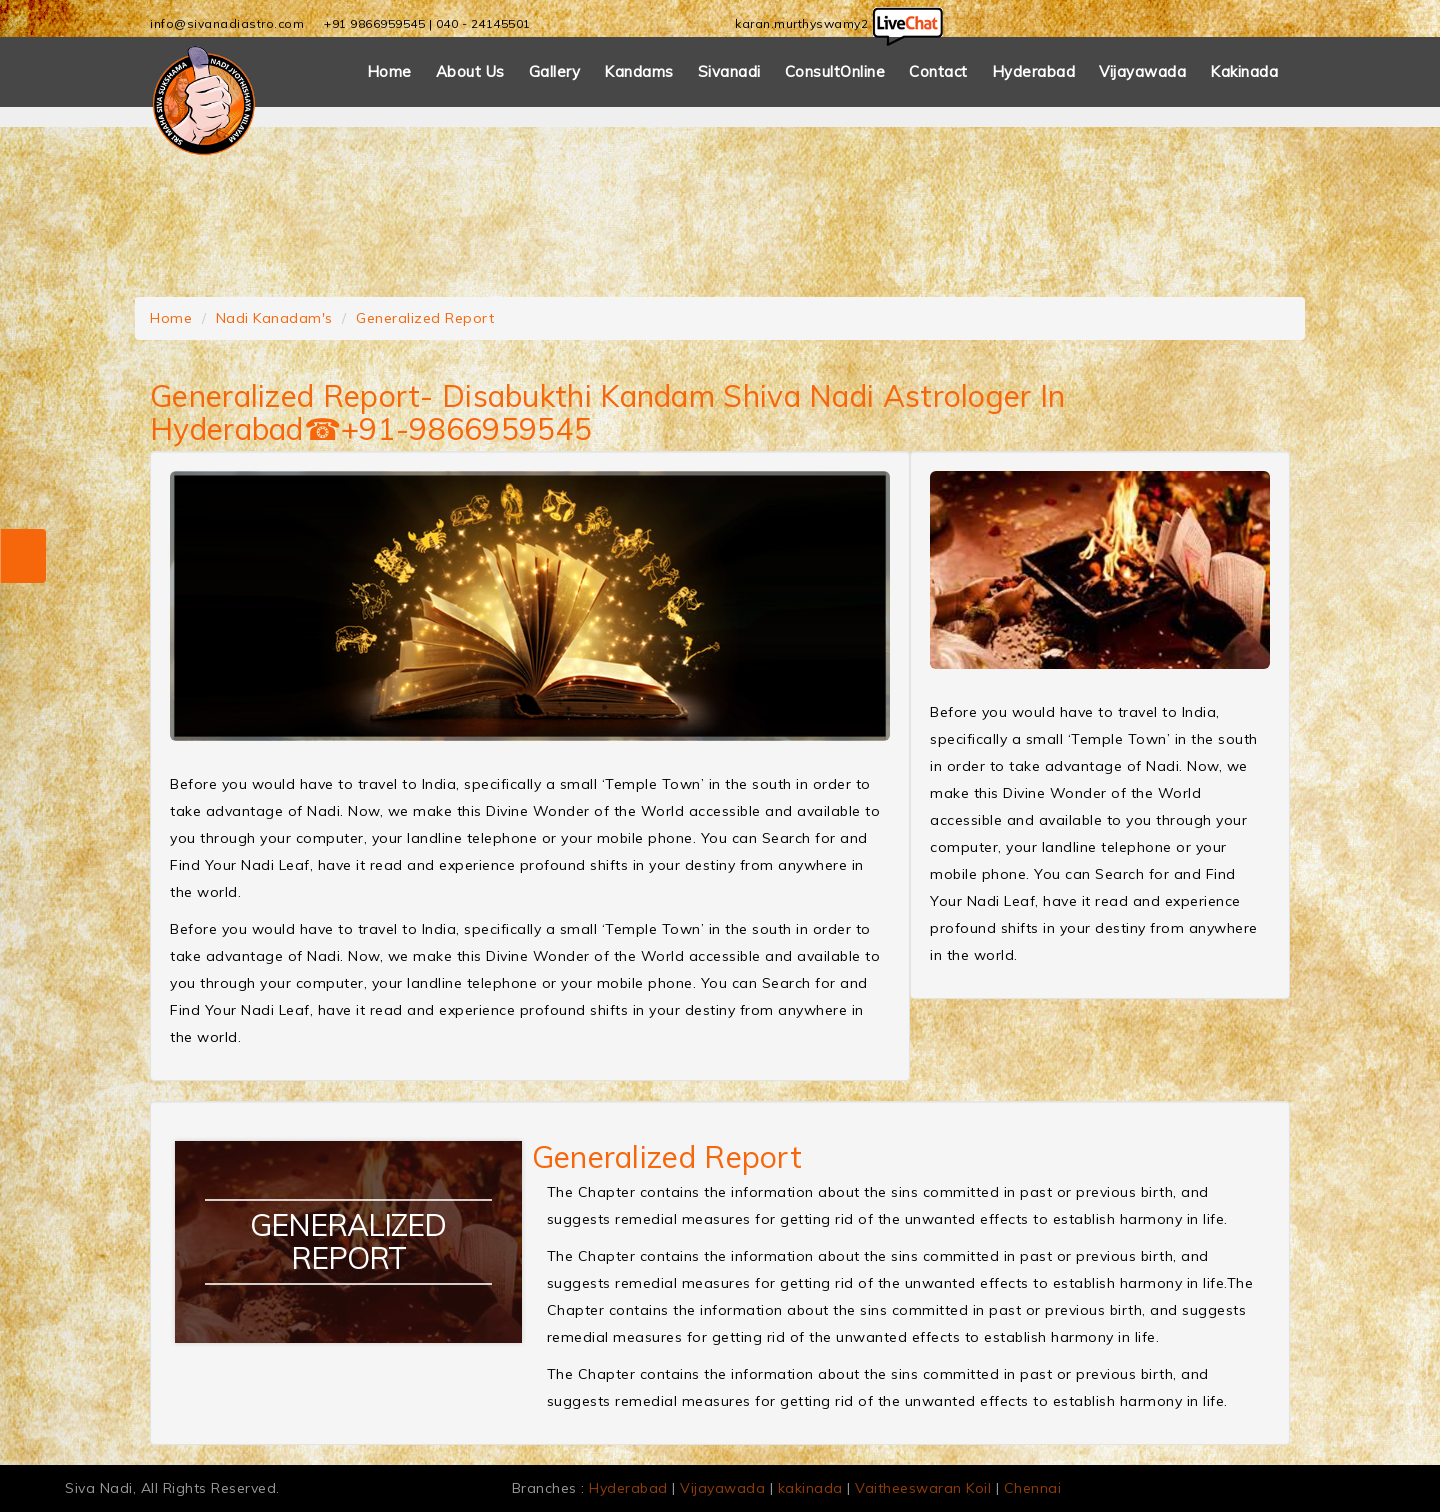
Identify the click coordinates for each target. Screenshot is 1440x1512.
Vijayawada (1142, 71)
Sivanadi (729, 71)
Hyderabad (1034, 71)
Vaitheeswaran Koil (923, 1488)
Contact (938, 71)
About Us (470, 71)
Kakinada (1244, 71)
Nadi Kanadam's (274, 318)
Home (389, 71)
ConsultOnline (835, 71)
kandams (639, 71)
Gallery (555, 71)
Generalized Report (425, 318)
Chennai (1033, 1488)
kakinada (810, 1488)
